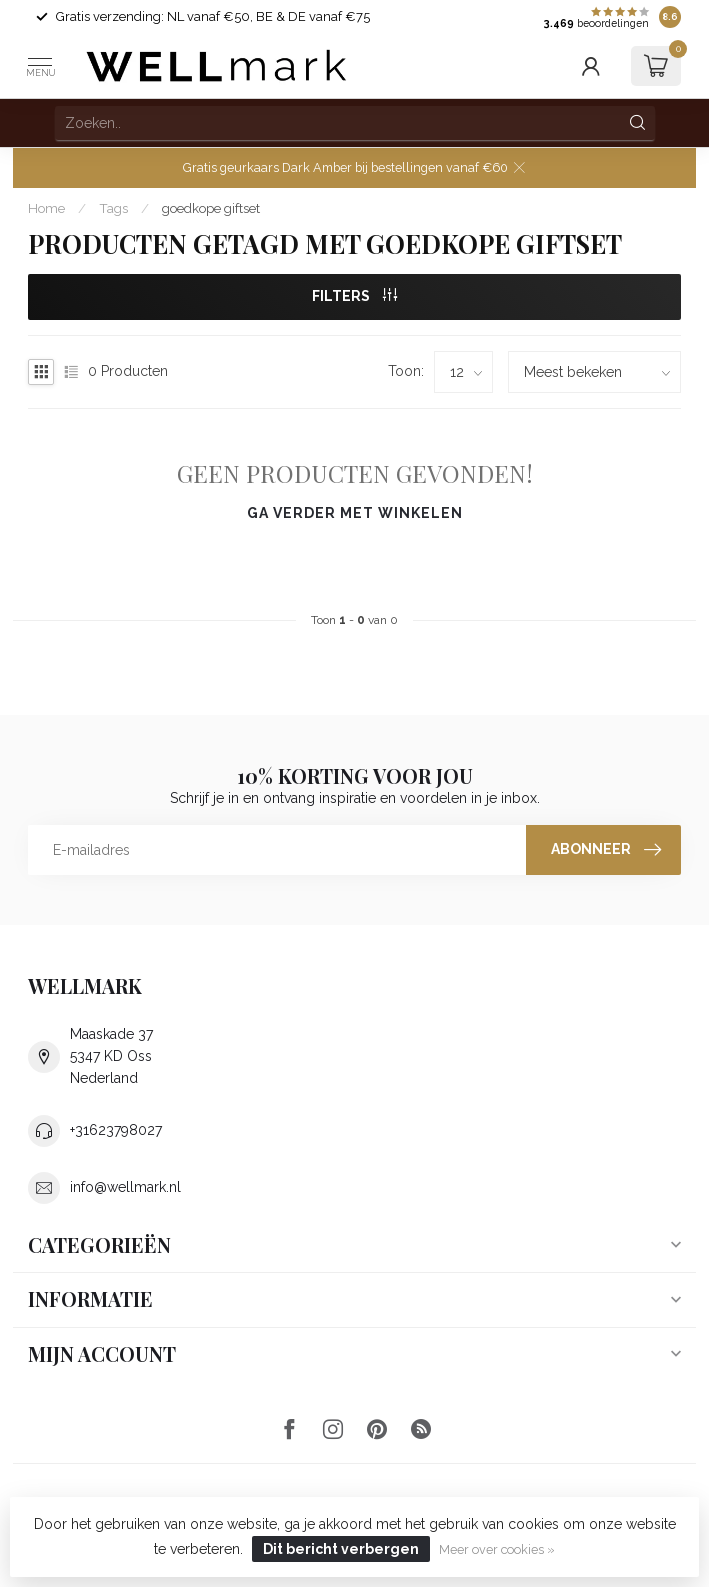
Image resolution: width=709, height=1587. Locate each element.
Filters (354, 296)
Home (46, 208)
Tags (113, 208)
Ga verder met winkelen (355, 513)
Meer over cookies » (497, 1549)
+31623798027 (116, 1130)
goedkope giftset (211, 208)
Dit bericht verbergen (341, 1549)
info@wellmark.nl (125, 1187)
